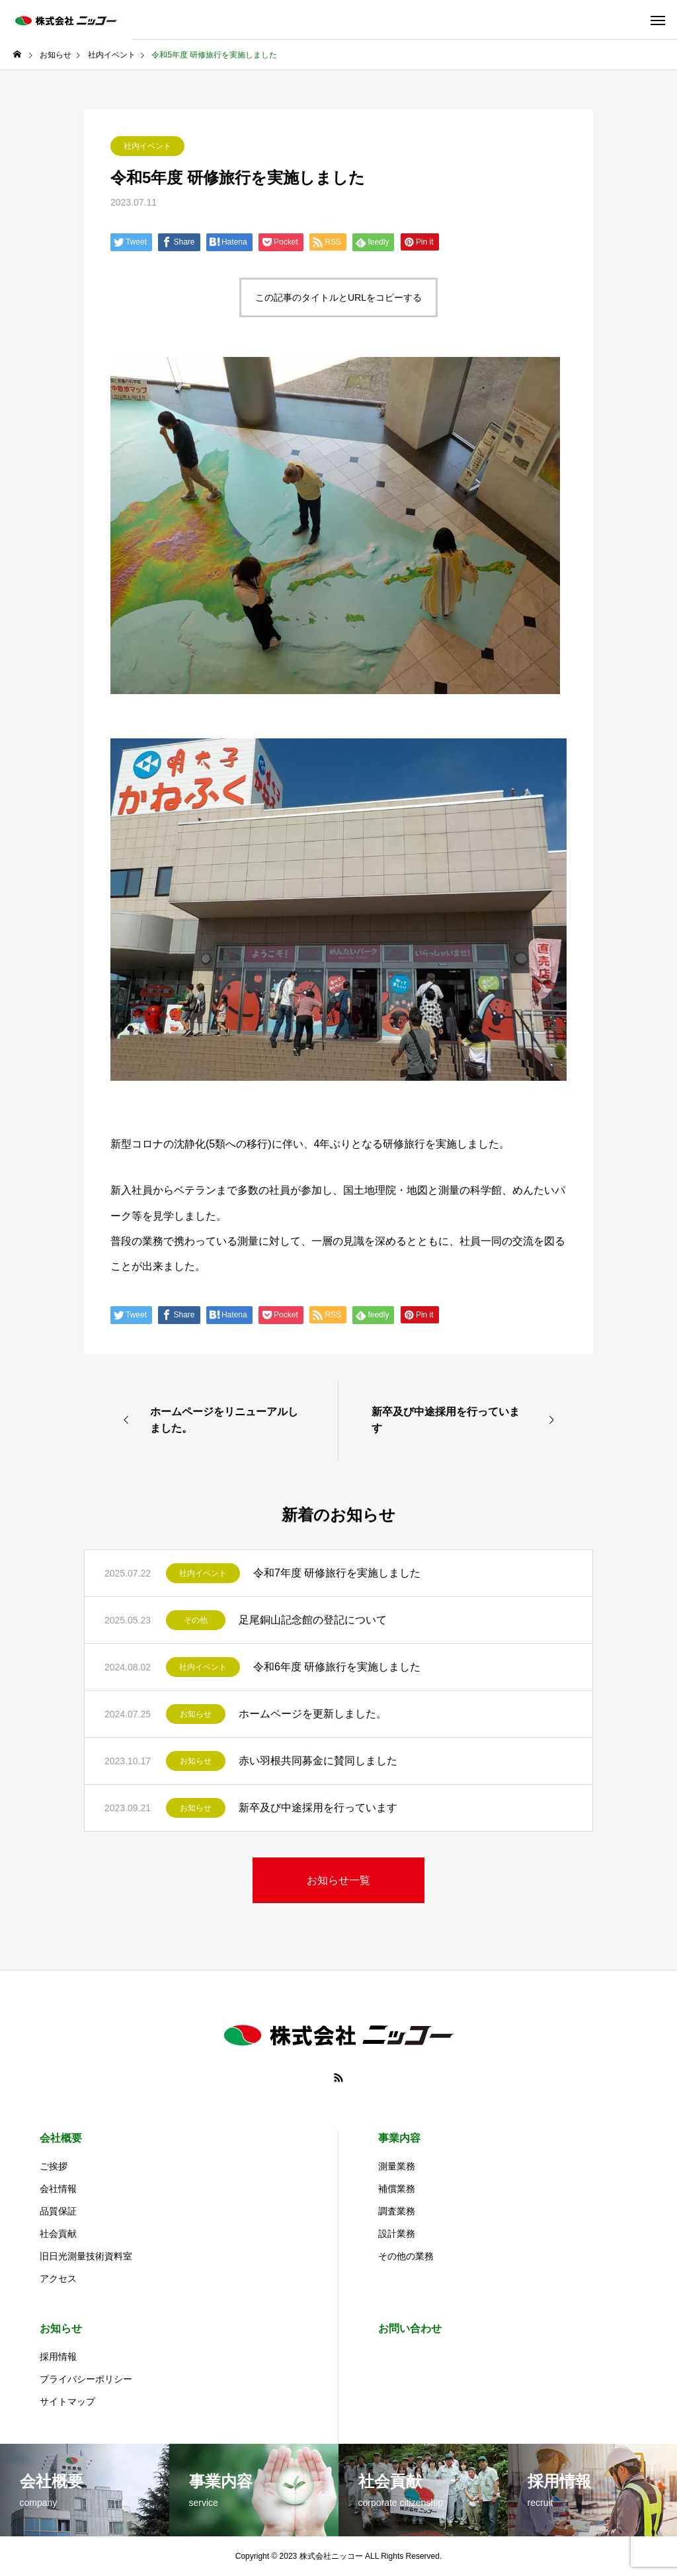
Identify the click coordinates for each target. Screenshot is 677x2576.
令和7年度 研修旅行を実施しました (336, 1573)
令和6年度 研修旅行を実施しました (336, 1666)
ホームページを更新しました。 (313, 1713)
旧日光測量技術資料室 (86, 2256)
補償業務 (396, 2188)
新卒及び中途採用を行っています (318, 1807)
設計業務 (396, 2233)
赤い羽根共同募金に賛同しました (318, 1760)
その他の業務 (406, 2256)
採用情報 (58, 2356)
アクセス (58, 2278)
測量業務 (396, 2166)
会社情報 (58, 2188)
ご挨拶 (53, 2166)
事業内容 (399, 2138)
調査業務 (396, 2211)
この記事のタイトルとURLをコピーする (338, 297)
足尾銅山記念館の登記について (313, 1619)
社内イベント (147, 146)
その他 (196, 1620)
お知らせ (196, 1714)
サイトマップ (67, 2401)
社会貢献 (58, 2233)
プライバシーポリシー (86, 2379)
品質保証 (58, 2211)
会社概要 (61, 2138)
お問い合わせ (410, 2328)
